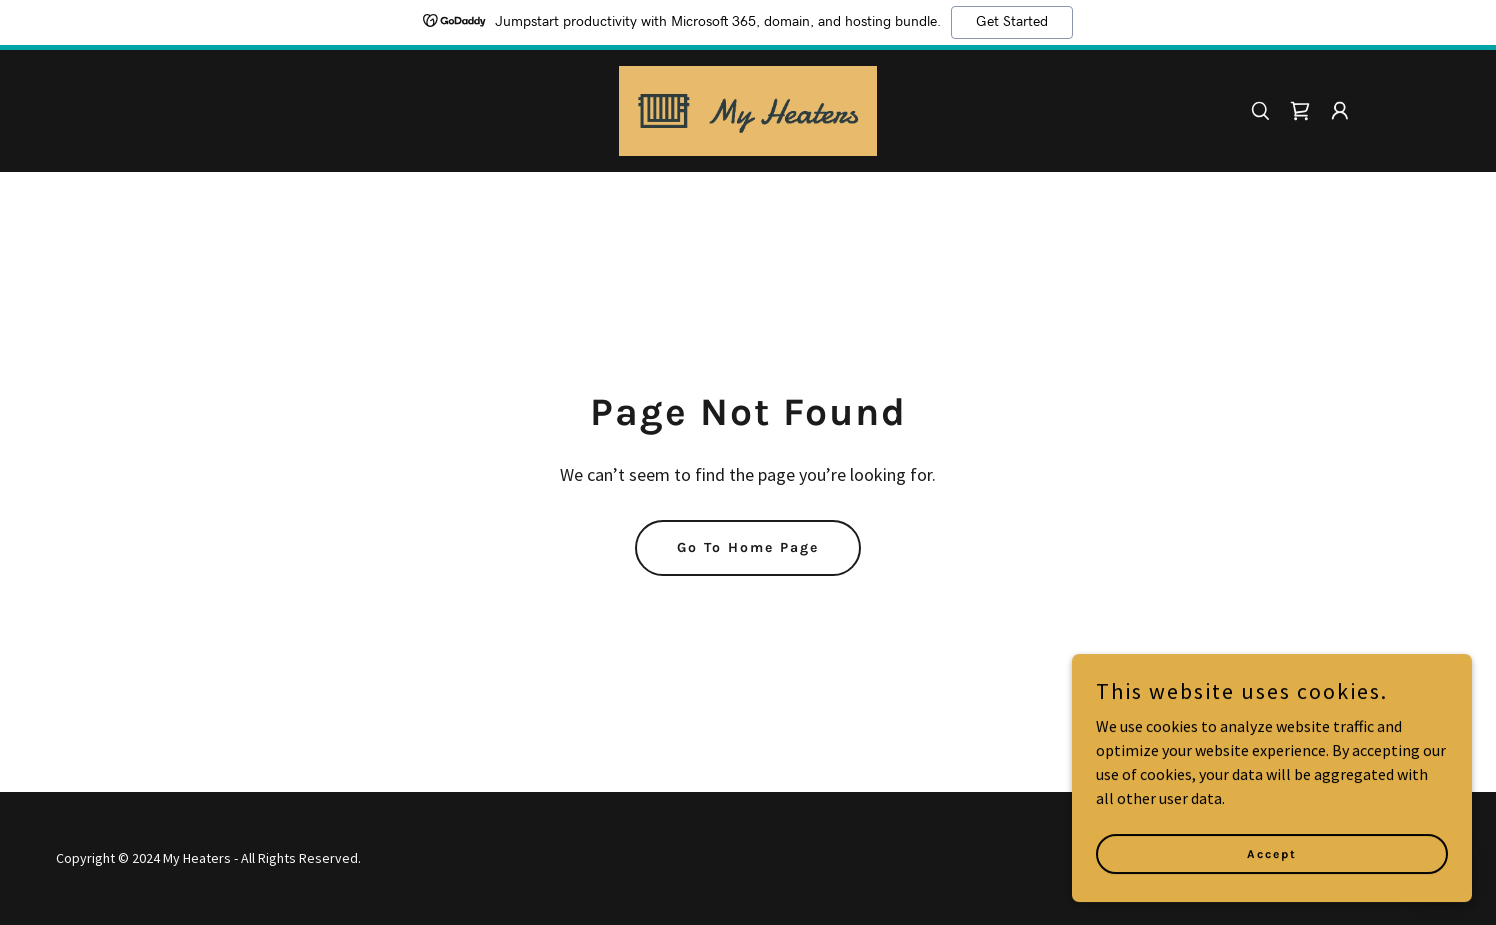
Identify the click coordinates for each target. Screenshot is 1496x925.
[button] (1340, 111)
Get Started (1012, 22)
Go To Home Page (748, 547)
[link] (748, 109)
